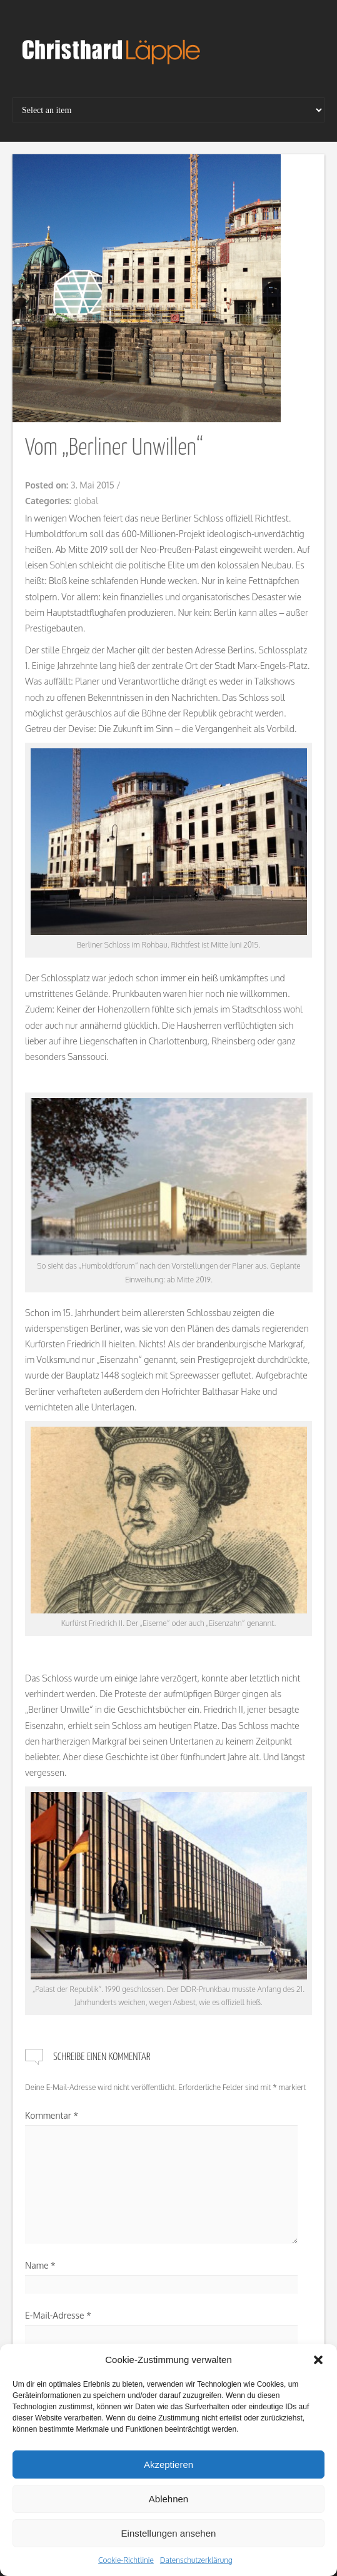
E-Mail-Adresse (58, 2315)
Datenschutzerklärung (196, 2560)
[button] (318, 2360)
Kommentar (51, 2115)
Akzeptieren (168, 2464)
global (86, 500)
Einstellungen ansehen (168, 2533)
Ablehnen (168, 2499)
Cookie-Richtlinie (126, 2560)
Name (40, 2265)
